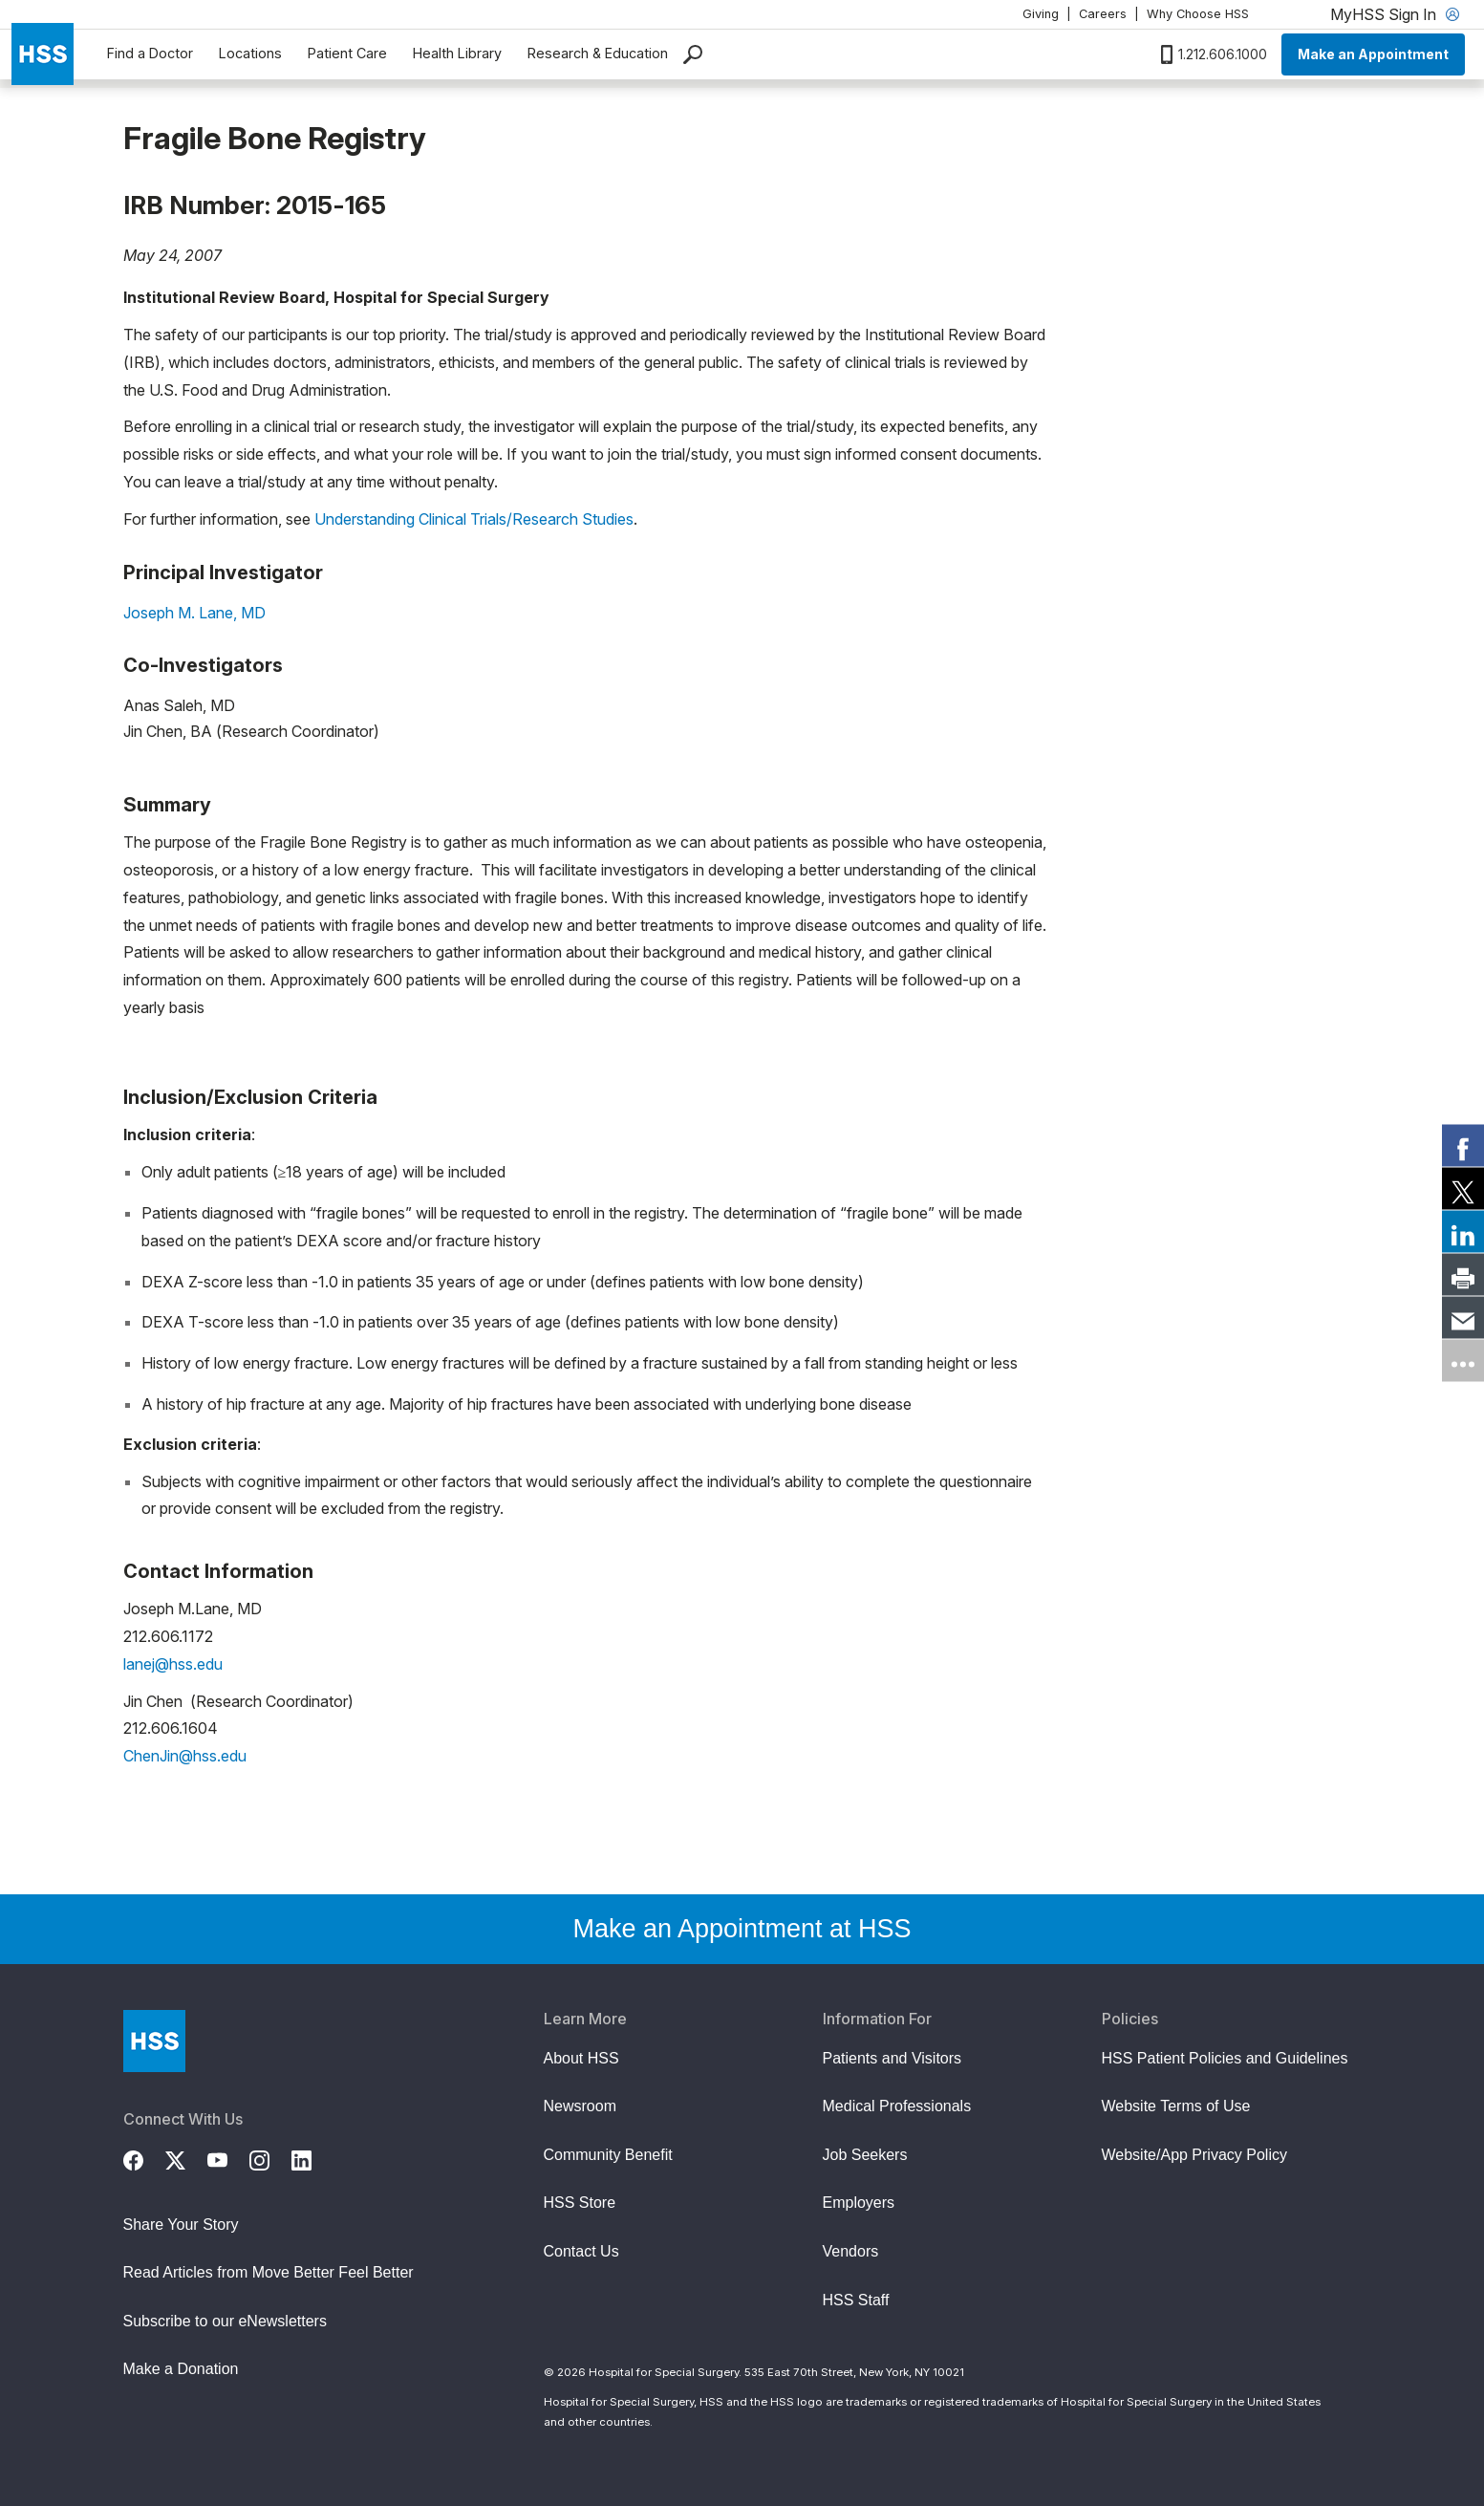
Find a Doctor (150, 53)
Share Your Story (181, 2224)
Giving (1040, 14)
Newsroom (580, 2106)
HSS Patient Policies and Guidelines (1225, 2058)
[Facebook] (144, 2158)
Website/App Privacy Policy (1194, 2155)
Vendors (851, 2251)
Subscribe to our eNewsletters (225, 2321)
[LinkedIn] (312, 2158)
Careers (1103, 14)
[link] (1463, 1146)
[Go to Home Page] (154, 2041)
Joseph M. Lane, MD (194, 612)
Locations (250, 53)
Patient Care (347, 53)
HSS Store (580, 2202)
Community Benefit (608, 2155)
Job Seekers (865, 2155)
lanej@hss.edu (173, 1664)
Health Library (457, 53)
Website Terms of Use (1176, 2106)
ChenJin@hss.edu (185, 1755)
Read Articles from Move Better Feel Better (268, 2272)
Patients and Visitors (892, 2058)
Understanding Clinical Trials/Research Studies (474, 519)
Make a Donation (181, 2369)
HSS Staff (856, 2300)
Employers (859, 2202)
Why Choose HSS (1198, 14)
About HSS (581, 2058)
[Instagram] (270, 2158)
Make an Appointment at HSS (741, 1928)
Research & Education (597, 53)
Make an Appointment (1373, 54)
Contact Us (581, 2251)
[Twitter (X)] (186, 2158)
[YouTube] (228, 2158)
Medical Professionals (897, 2106)
